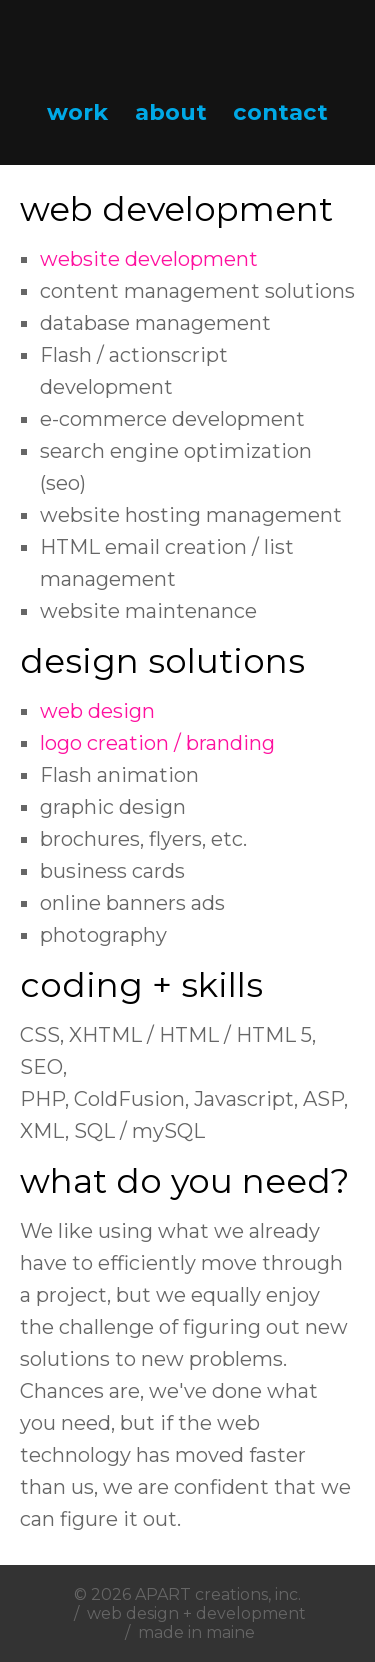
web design (97, 711)
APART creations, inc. (218, 1594)
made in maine (196, 1632)
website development (149, 259)
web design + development (196, 1613)
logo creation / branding (157, 743)
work (77, 112)
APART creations (188, 50)
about (171, 112)
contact (280, 112)
